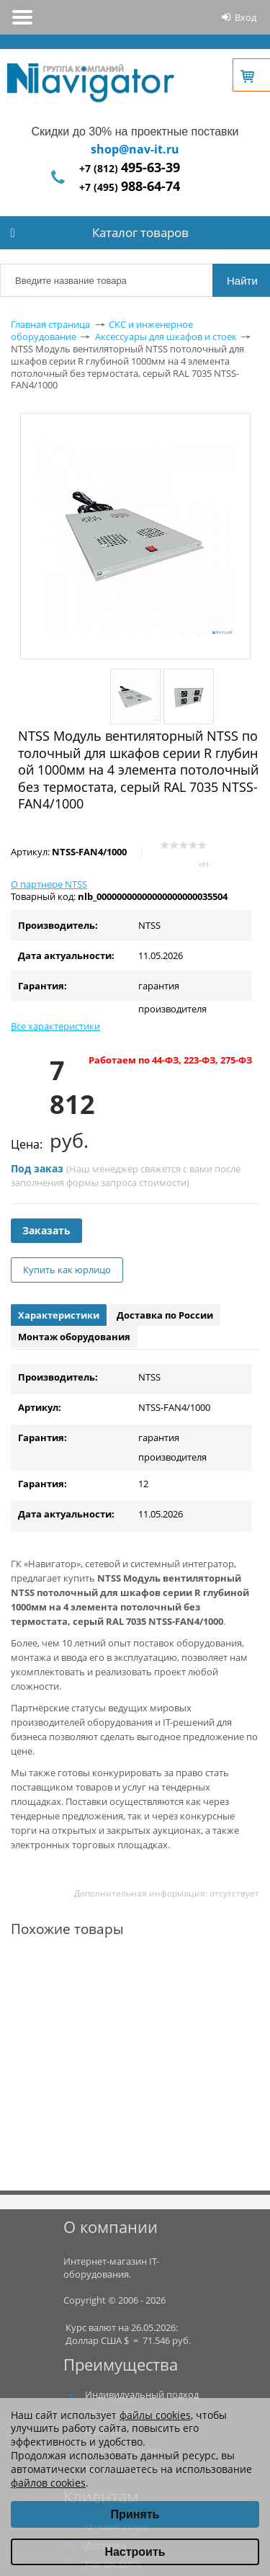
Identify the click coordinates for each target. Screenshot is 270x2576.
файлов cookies (48, 2483)
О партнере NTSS (49, 884)
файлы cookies (155, 2415)
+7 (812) (129, 168)
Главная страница (50, 324)
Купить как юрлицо (67, 1269)
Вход (245, 17)
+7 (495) (129, 187)
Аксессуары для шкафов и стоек (166, 336)
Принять (135, 2514)
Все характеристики (55, 1026)
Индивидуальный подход (142, 2394)
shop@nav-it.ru (135, 149)
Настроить (134, 2552)
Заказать (46, 1230)
